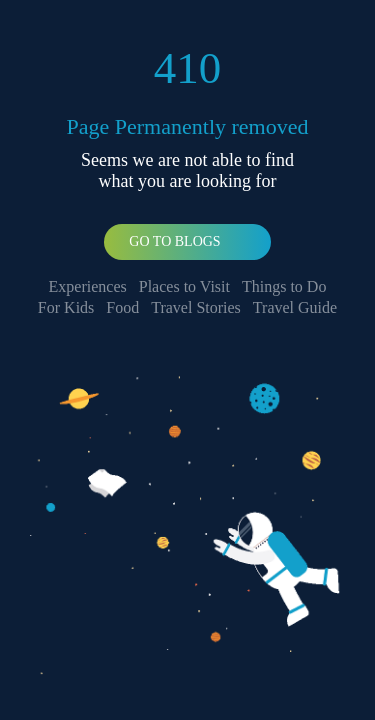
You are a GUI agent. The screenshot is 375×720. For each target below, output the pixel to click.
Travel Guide (295, 307)
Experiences (88, 286)
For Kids (66, 307)
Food (122, 307)
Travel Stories (196, 307)
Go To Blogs (174, 241)
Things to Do (284, 286)
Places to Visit (184, 286)
